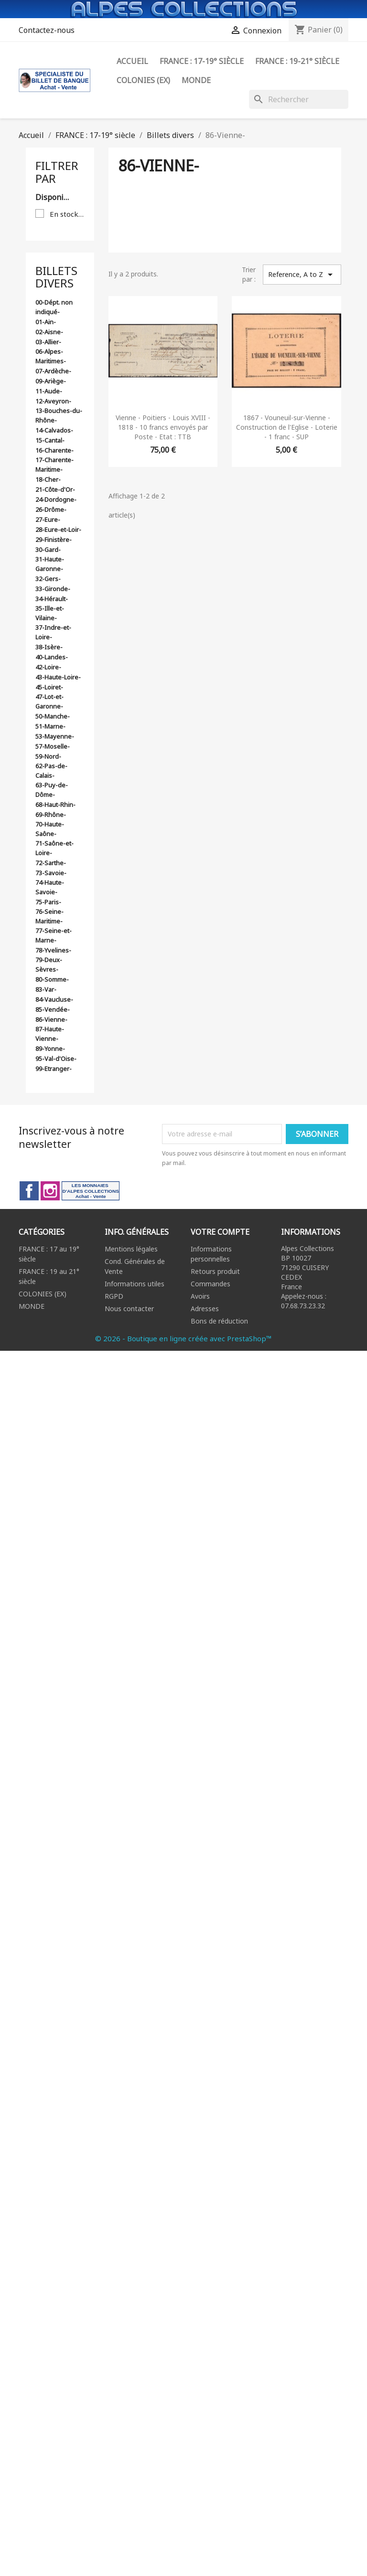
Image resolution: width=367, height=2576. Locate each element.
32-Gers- (48, 578)
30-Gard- (48, 549)
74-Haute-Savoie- (49, 887)
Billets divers (56, 277)
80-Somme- (52, 979)
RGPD (114, 1296)
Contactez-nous (47, 30)
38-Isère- (49, 647)
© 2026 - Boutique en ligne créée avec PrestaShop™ (183, 1338)
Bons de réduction (219, 1320)
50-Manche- (52, 716)
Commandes (210, 1283)
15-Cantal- (50, 440)
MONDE (31, 1306)
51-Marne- (50, 726)
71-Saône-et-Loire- (54, 848)
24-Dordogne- (55, 499)
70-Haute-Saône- (49, 829)
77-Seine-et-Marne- (53, 935)
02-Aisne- (49, 332)
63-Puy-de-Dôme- (51, 790)
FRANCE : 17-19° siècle (202, 61)
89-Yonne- (50, 1048)
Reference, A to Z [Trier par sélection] (302, 274)
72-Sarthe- (50, 863)
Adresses (205, 1308)
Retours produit (215, 1271)
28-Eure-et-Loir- (58, 529)
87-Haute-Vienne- (49, 1034)
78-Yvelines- (53, 950)
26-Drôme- (50, 509)
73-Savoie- (50, 873)
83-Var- (45, 989)
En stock (67, 214)
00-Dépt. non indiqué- (54, 307)
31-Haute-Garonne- (49, 564)
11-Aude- (48, 391)
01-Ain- (45, 322)
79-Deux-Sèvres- (48, 964)
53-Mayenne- (54, 736)
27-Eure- (47, 519)
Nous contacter (129, 1308)
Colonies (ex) (143, 80)
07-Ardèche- (53, 371)
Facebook (29, 1190)
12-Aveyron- (53, 401)
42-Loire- (48, 667)
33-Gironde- (52, 588)
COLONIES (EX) (42, 1293)
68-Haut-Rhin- (55, 804)
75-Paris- (48, 902)
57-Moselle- (52, 746)
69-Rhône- (50, 814)
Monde (196, 80)
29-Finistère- (53, 539)
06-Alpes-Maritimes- (50, 356)
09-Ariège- (50, 381)
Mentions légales (131, 1248)
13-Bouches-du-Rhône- (58, 415)
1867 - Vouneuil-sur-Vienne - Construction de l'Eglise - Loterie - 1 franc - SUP (286, 427)
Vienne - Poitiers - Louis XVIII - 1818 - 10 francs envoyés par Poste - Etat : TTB (163, 427)
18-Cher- (48, 479)
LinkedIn (90, 1190)
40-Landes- (51, 657)
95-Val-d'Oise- (55, 1058)
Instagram (50, 1190)
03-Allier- (48, 342)
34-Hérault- (51, 598)
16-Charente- (54, 450)
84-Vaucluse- (54, 999)
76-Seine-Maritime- (49, 916)
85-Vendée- (52, 1009)
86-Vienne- (51, 1019)
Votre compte (220, 1232)
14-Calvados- (54, 430)
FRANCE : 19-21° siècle (297, 61)
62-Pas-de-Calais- (51, 771)
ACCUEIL (132, 61)
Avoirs (200, 1296)
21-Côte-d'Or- (55, 489)
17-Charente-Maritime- (54, 465)
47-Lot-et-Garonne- (49, 701)
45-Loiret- (49, 687)
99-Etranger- (53, 1068)
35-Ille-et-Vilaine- (49, 613)
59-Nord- (48, 756)
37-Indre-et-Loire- (53, 632)
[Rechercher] (298, 99)
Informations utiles (134, 1283)
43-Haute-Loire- (58, 677)
